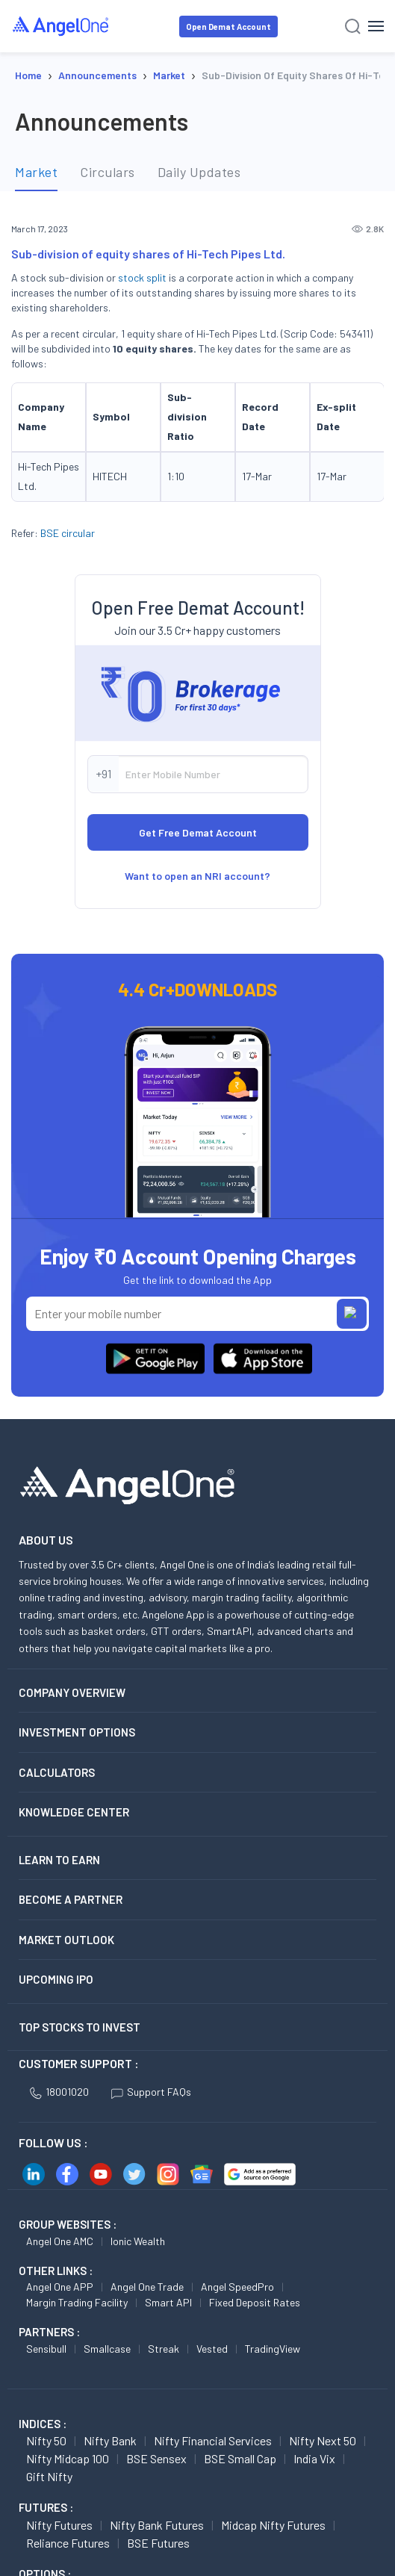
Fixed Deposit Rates (254, 2302)
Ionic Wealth (138, 2241)
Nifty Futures (59, 2525)
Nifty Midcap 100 (67, 2458)
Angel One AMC (59, 2241)
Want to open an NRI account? (197, 875)
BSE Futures (158, 2543)
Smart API (168, 2302)
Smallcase (107, 2348)
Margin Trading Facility (77, 2302)
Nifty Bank (110, 2440)
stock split (142, 277)
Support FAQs (151, 2091)
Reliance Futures (68, 2543)
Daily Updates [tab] (199, 172)
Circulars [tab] (107, 172)
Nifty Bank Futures (157, 2525)
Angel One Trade (147, 2286)
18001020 (59, 2091)
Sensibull (46, 2348)
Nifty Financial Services (213, 2440)
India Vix (314, 2458)
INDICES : (42, 2423)
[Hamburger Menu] (376, 26)
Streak (163, 2348)
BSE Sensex (156, 2458)
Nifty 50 (46, 2440)
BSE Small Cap (240, 2458)
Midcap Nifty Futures (273, 2525)
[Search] (353, 26)
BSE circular (67, 533)
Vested (212, 2348)
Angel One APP (59, 2286)
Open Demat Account (228, 26)
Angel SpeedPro (237, 2286)
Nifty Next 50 (322, 2440)
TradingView (272, 2348)
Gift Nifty (49, 2476)
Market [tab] (36, 172)
